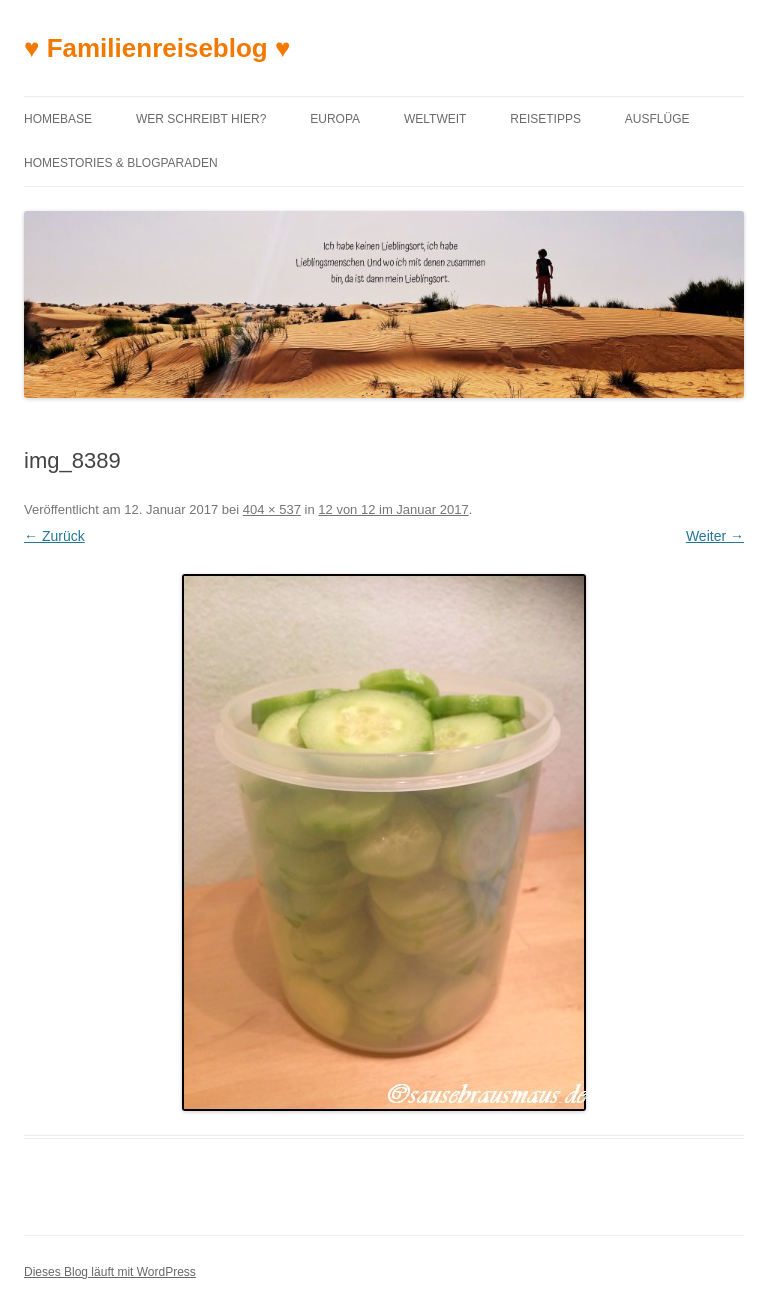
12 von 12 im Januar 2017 (393, 509)
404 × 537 (272, 509)
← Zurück (54, 536)
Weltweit (435, 119)
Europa (335, 119)
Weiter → (715, 536)
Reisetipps (545, 119)
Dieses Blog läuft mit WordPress (110, 1272)
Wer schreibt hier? (201, 119)
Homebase (58, 119)
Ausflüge (657, 119)
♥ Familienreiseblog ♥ (157, 48)
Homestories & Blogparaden (121, 163)
